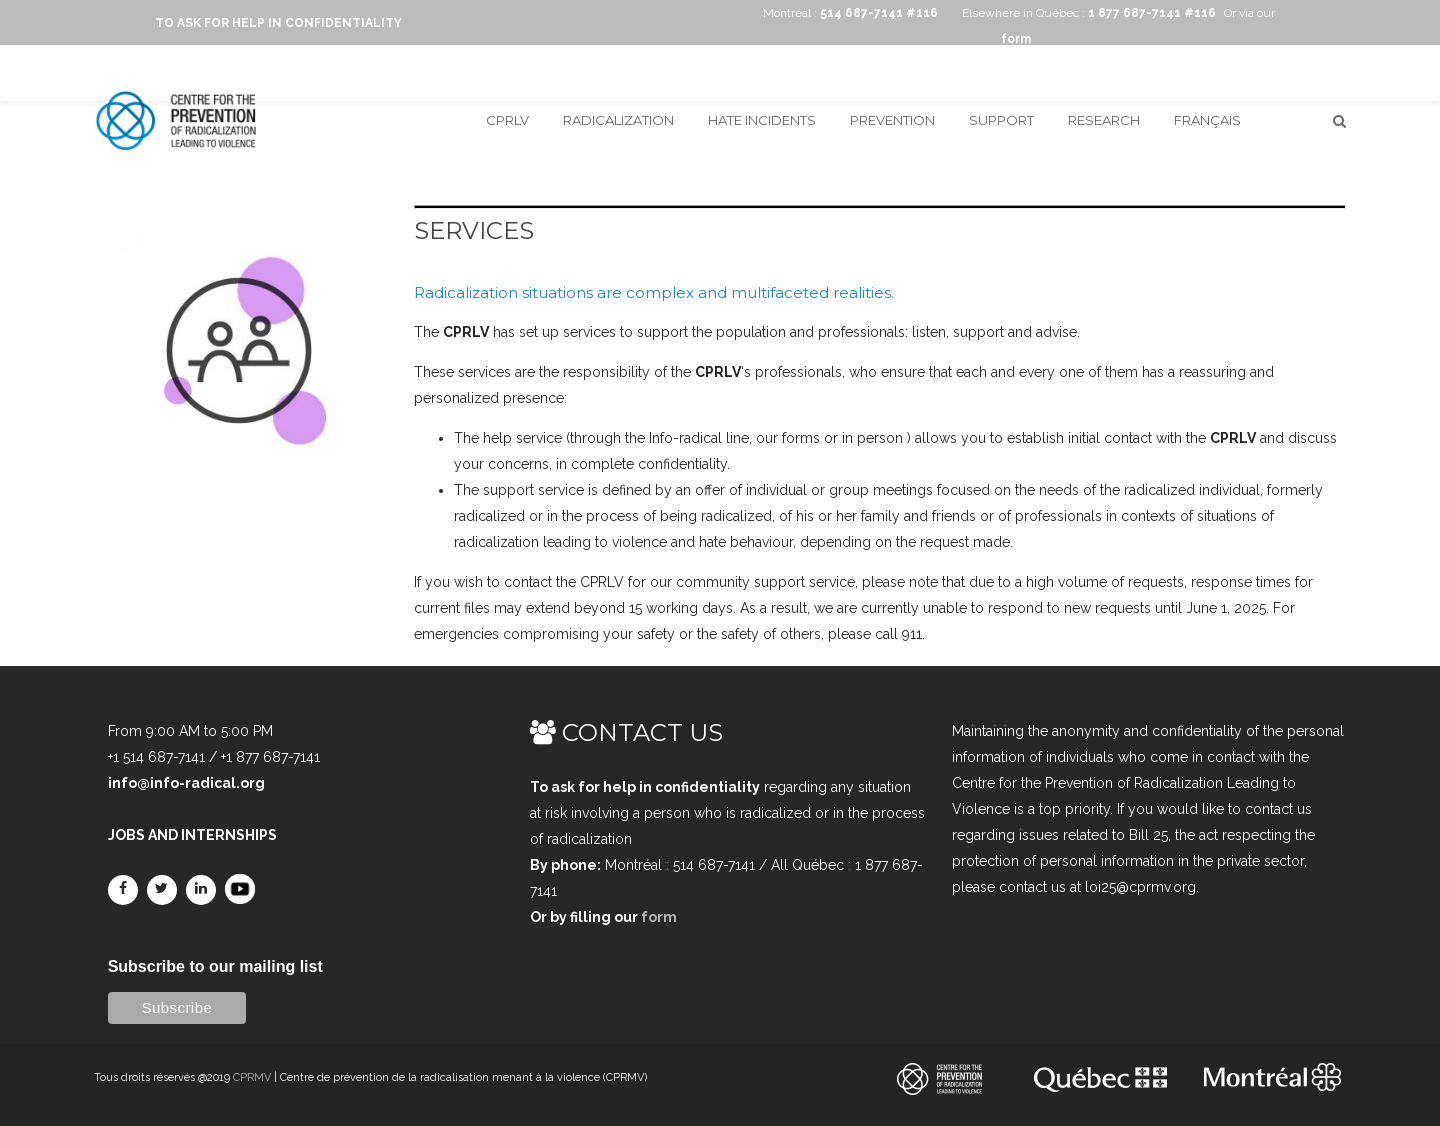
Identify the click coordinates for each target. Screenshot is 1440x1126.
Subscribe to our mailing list (215, 966)
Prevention (892, 120)
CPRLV (507, 120)
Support (1001, 120)
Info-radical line (699, 438)
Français (1207, 120)
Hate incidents (762, 120)
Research (1104, 120)
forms (801, 438)
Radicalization (618, 120)
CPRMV (252, 1077)
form (659, 917)
